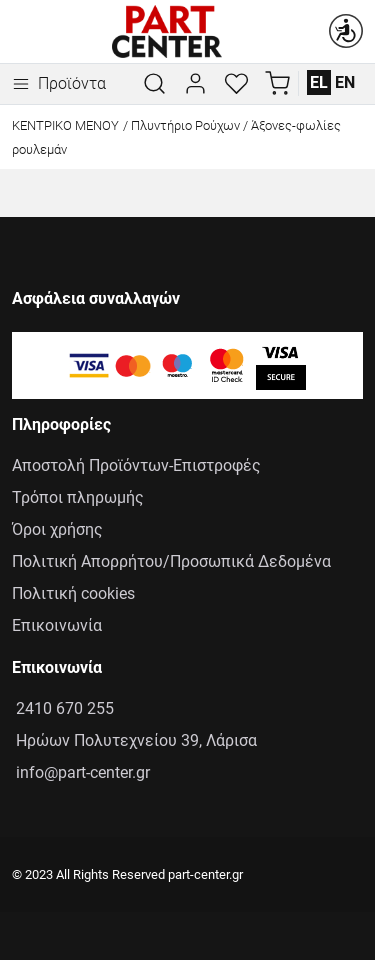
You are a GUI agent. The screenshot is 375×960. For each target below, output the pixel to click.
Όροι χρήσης (57, 529)
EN (345, 82)
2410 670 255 (63, 708)
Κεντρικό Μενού (65, 125)
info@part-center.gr (81, 772)
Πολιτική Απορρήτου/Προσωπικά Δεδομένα (171, 561)
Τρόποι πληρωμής (78, 497)
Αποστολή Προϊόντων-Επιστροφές (136, 465)
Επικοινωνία (57, 625)
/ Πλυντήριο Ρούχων (181, 125)
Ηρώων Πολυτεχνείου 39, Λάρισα (134, 740)
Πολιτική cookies (73, 593)
